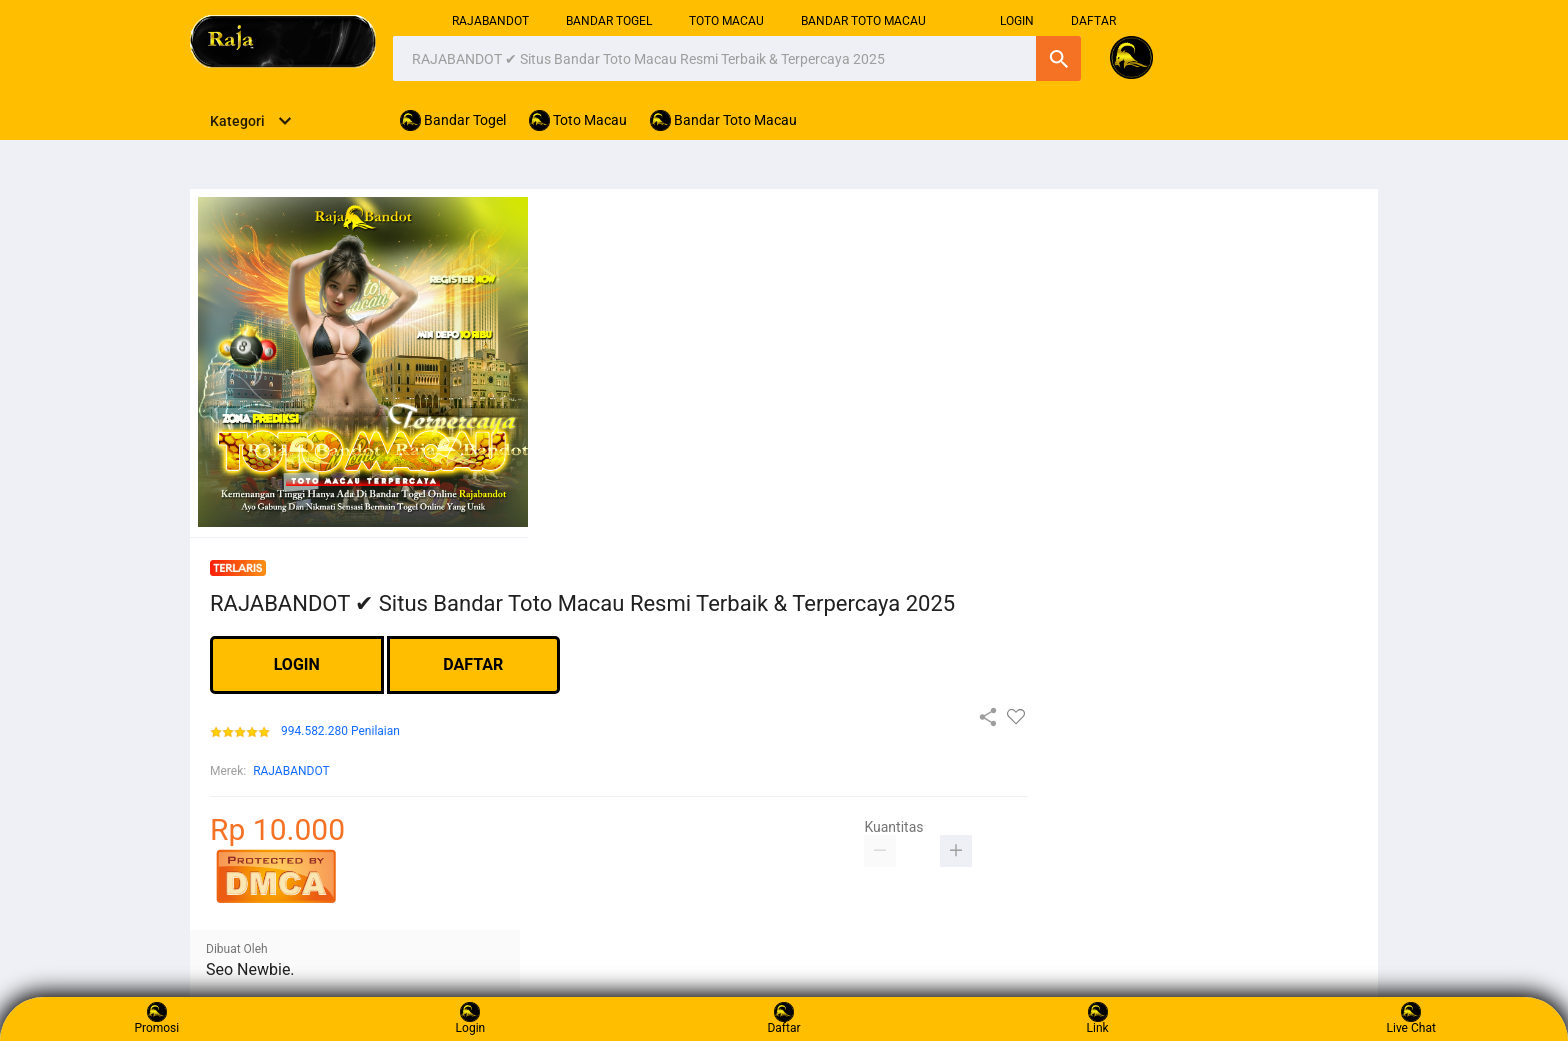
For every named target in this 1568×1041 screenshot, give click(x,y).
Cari (1058, 58)
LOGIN (297, 664)
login (1017, 21)
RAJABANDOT (490, 21)
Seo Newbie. (250, 969)
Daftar (783, 1018)
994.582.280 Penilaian (340, 731)
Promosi (156, 1018)
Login (471, 1018)
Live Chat (1411, 1018)
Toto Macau (726, 21)
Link (1098, 1018)
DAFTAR (1093, 21)
